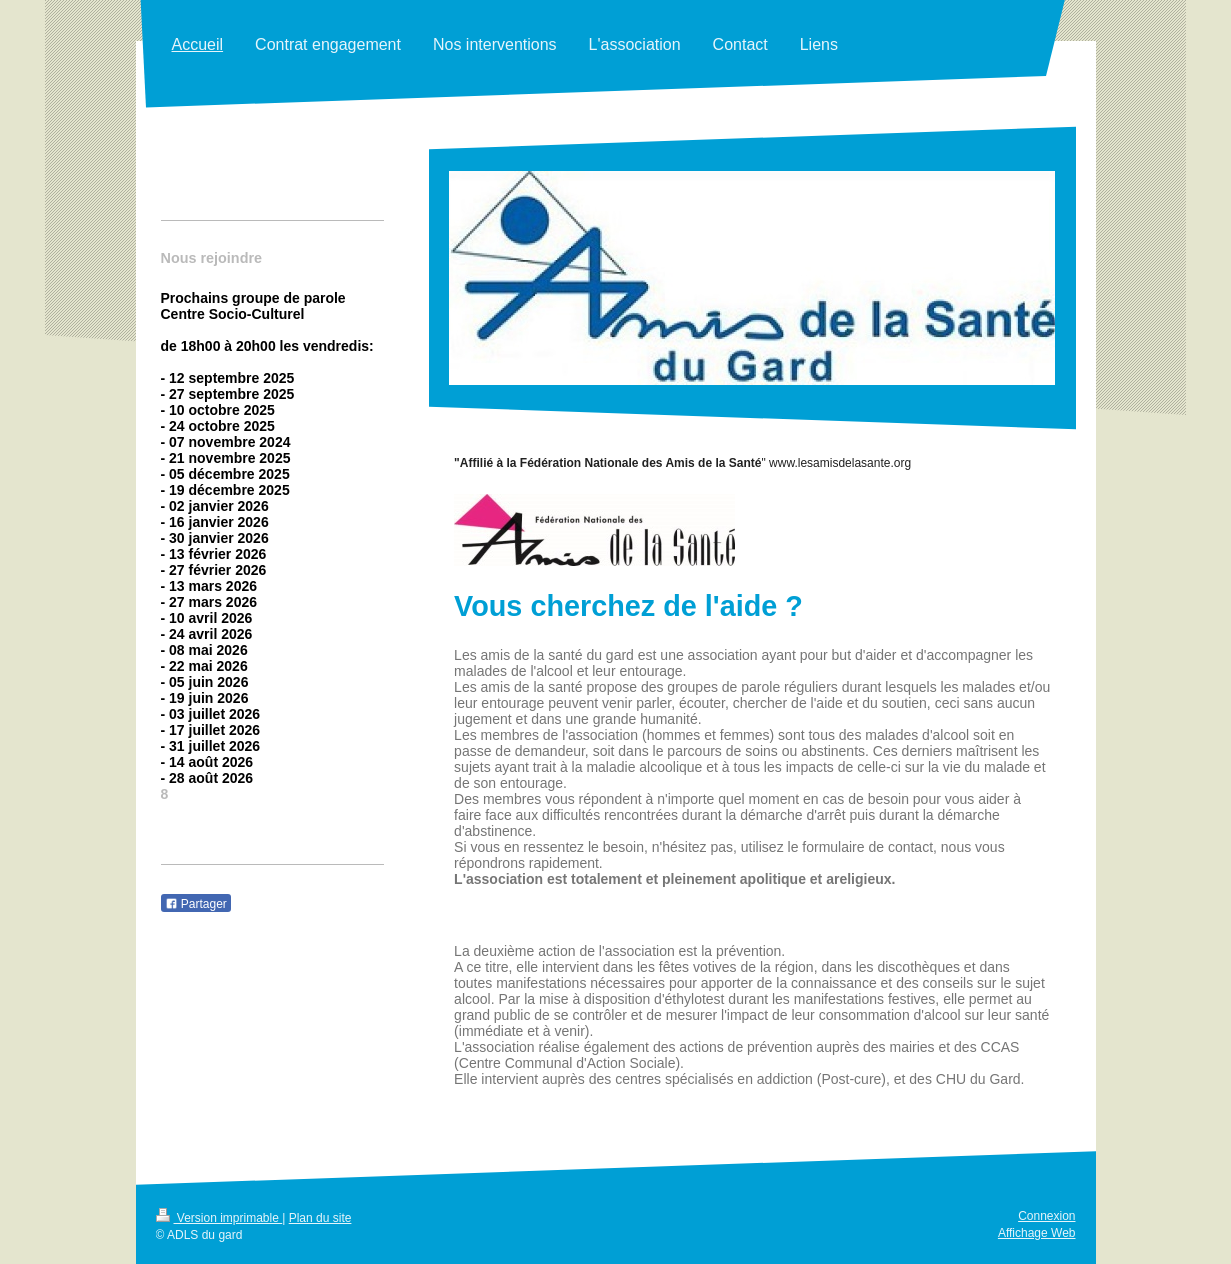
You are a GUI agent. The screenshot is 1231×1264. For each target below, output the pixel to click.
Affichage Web (1037, 1233)
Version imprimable (219, 1218)
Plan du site (320, 1218)
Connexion (1046, 1216)
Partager (196, 904)
